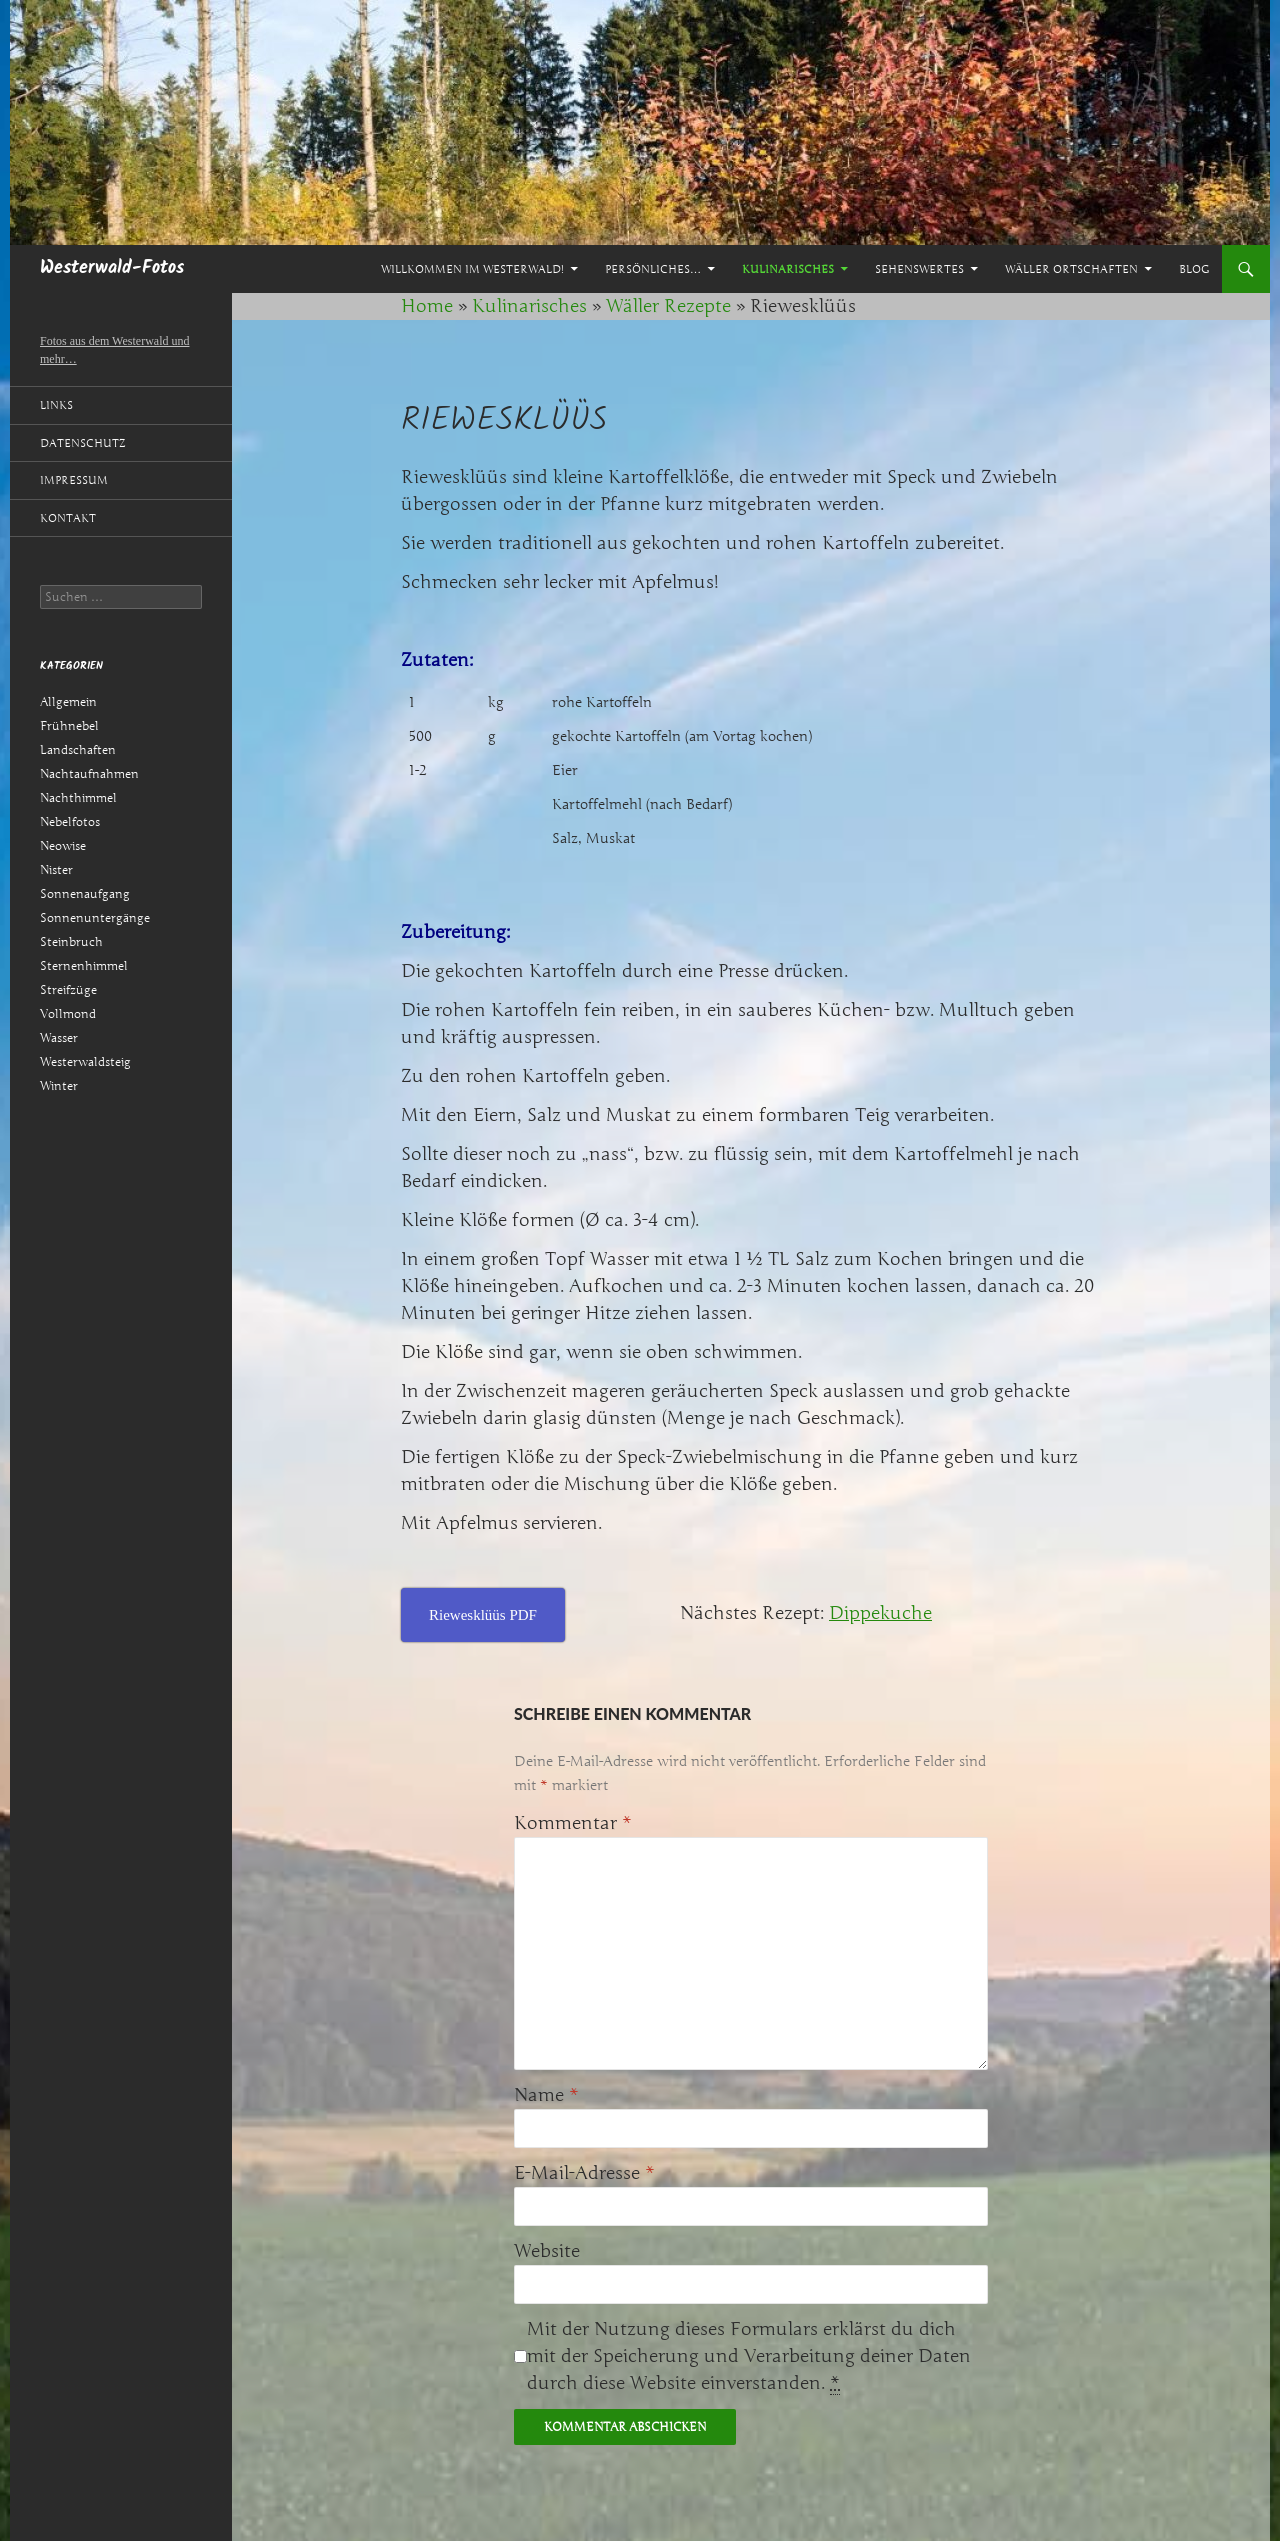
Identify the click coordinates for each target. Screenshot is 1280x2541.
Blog (1194, 269)
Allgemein (68, 701)
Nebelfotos (70, 821)
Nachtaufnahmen (89, 773)
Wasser (59, 1037)
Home (427, 306)
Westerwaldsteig (85, 1061)
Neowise (63, 845)
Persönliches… (653, 269)
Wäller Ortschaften (1071, 269)
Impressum (74, 480)
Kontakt (68, 518)
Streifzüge (68, 989)
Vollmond (68, 1013)
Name (546, 2095)
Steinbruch (71, 941)
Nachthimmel (78, 797)
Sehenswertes (919, 269)
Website (547, 2251)
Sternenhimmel (84, 965)
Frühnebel (69, 725)
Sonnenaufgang (85, 893)
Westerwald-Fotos (112, 268)
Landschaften (78, 749)
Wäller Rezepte (668, 306)
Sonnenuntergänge (95, 917)
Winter (59, 1085)
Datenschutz (83, 443)
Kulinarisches (788, 269)
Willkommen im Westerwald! (472, 269)
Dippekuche (880, 1613)
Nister (56, 869)
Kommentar (573, 1823)
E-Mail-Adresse (584, 2173)
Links (56, 405)
